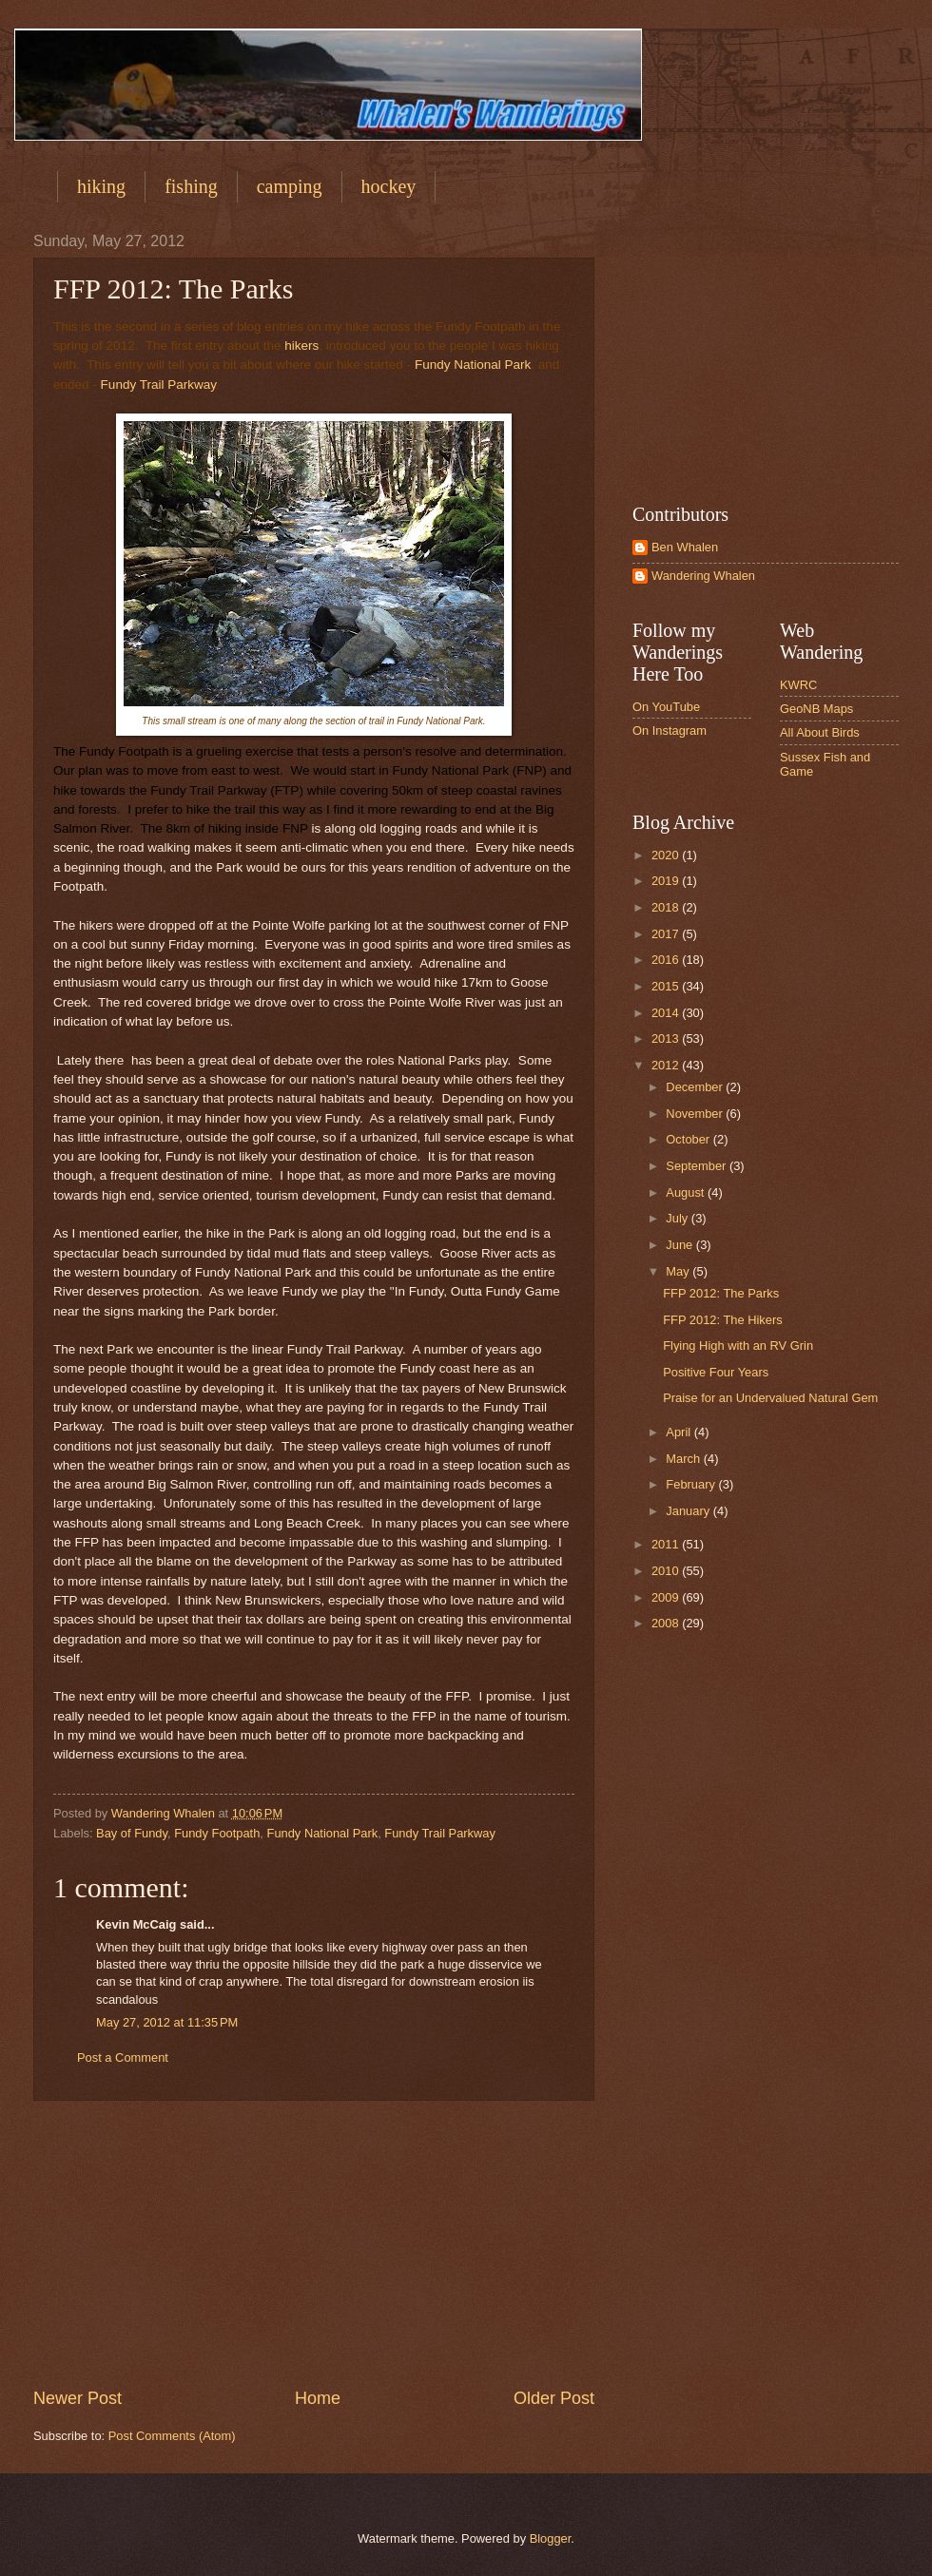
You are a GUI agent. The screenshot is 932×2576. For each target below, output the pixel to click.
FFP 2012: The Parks (721, 1293)
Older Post (554, 2398)
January (689, 1511)
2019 (666, 881)
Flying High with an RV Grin (738, 1345)
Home (317, 2398)
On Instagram (669, 730)
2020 (666, 855)
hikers (301, 345)
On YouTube (666, 707)
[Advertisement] (313, 2243)
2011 (666, 1544)
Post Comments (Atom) (172, 2436)
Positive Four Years (715, 1372)
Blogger (551, 2538)
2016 (666, 959)
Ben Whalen (684, 547)
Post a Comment (122, 2057)
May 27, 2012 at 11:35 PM (167, 2022)
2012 (666, 1065)
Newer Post (77, 2398)
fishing (191, 186)
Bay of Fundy (131, 1833)
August (687, 1192)
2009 (666, 1597)
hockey (389, 186)
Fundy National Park (473, 364)
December (696, 1087)
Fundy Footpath (217, 1833)
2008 (666, 1623)
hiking (101, 186)
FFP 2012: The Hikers (722, 1320)
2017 (666, 934)
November (696, 1113)
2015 (666, 986)
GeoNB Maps (816, 709)
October (689, 1139)
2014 (666, 1013)
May (679, 1271)
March (684, 1458)
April (679, 1432)
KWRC (798, 685)
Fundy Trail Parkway (158, 384)
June (681, 1245)
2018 (666, 907)
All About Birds (820, 732)
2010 (666, 1571)
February (692, 1484)
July (678, 1218)
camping (289, 186)
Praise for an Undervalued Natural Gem (770, 1398)
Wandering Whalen (703, 575)
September (697, 1166)
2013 (666, 1038)
